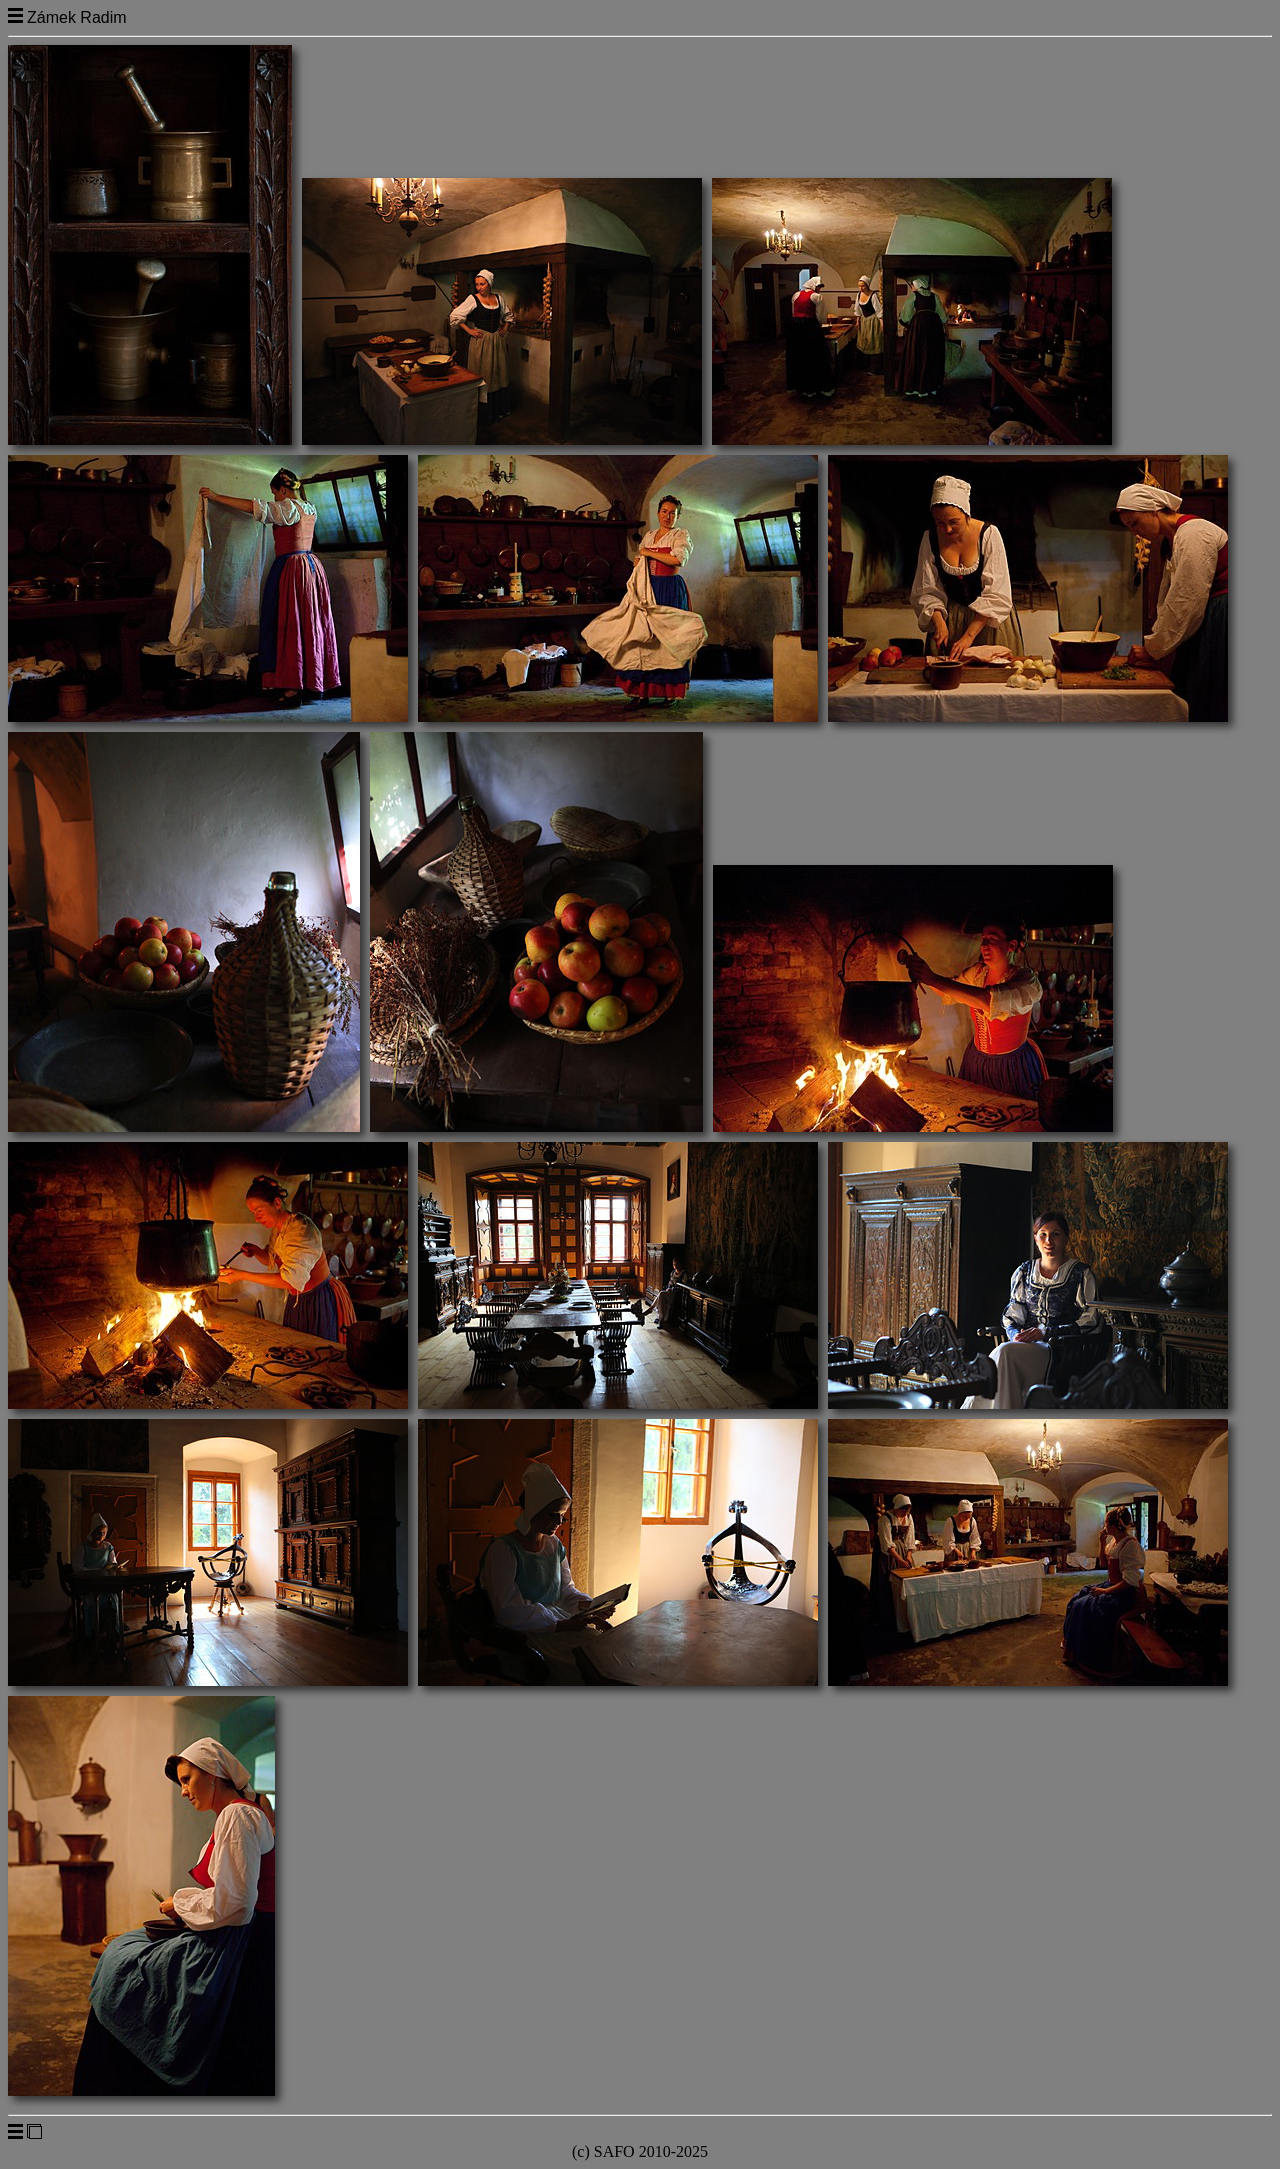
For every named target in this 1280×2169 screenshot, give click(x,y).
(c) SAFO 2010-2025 (640, 2151)
